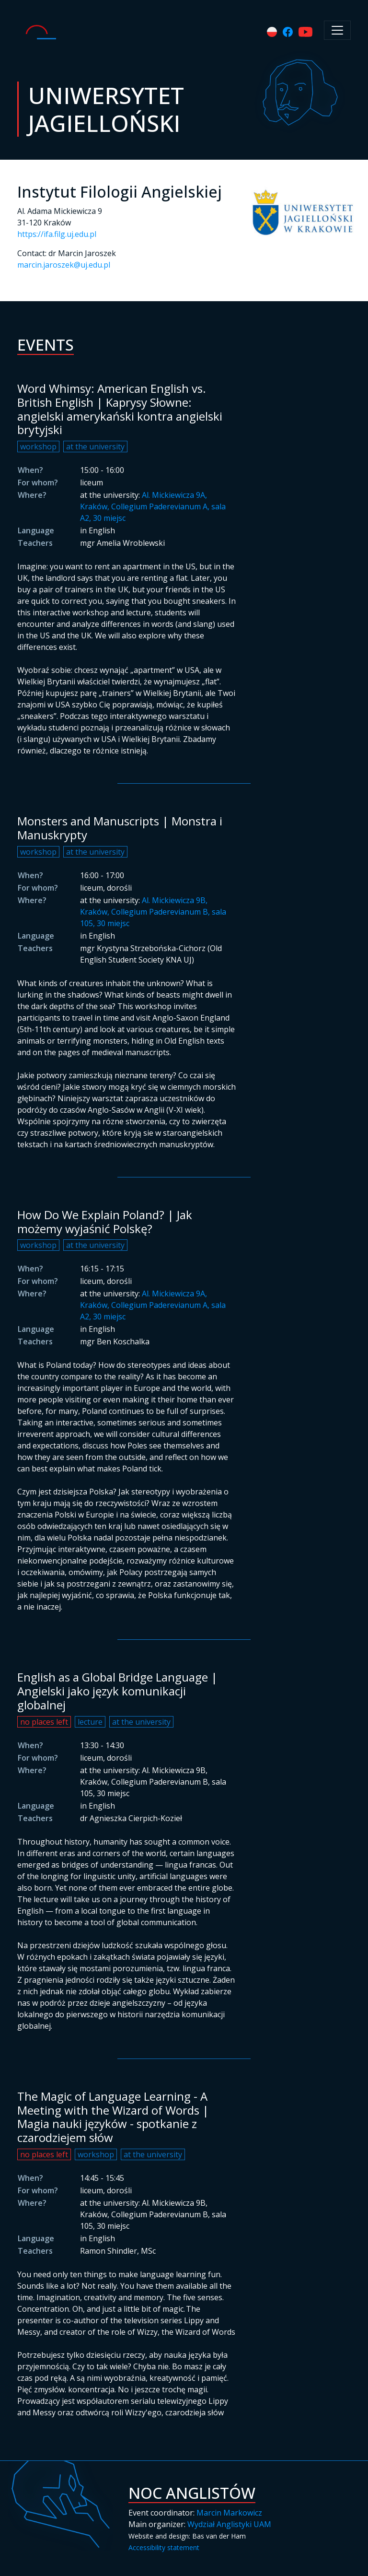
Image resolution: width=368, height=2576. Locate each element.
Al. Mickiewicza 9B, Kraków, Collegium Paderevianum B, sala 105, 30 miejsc (153, 912)
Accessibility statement (163, 2547)
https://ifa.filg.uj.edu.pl (56, 234)
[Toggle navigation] (337, 30)
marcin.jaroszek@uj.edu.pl (63, 264)
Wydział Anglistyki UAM (229, 2524)
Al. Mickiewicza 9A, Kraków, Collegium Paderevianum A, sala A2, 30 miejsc (153, 506)
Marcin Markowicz (229, 2512)
